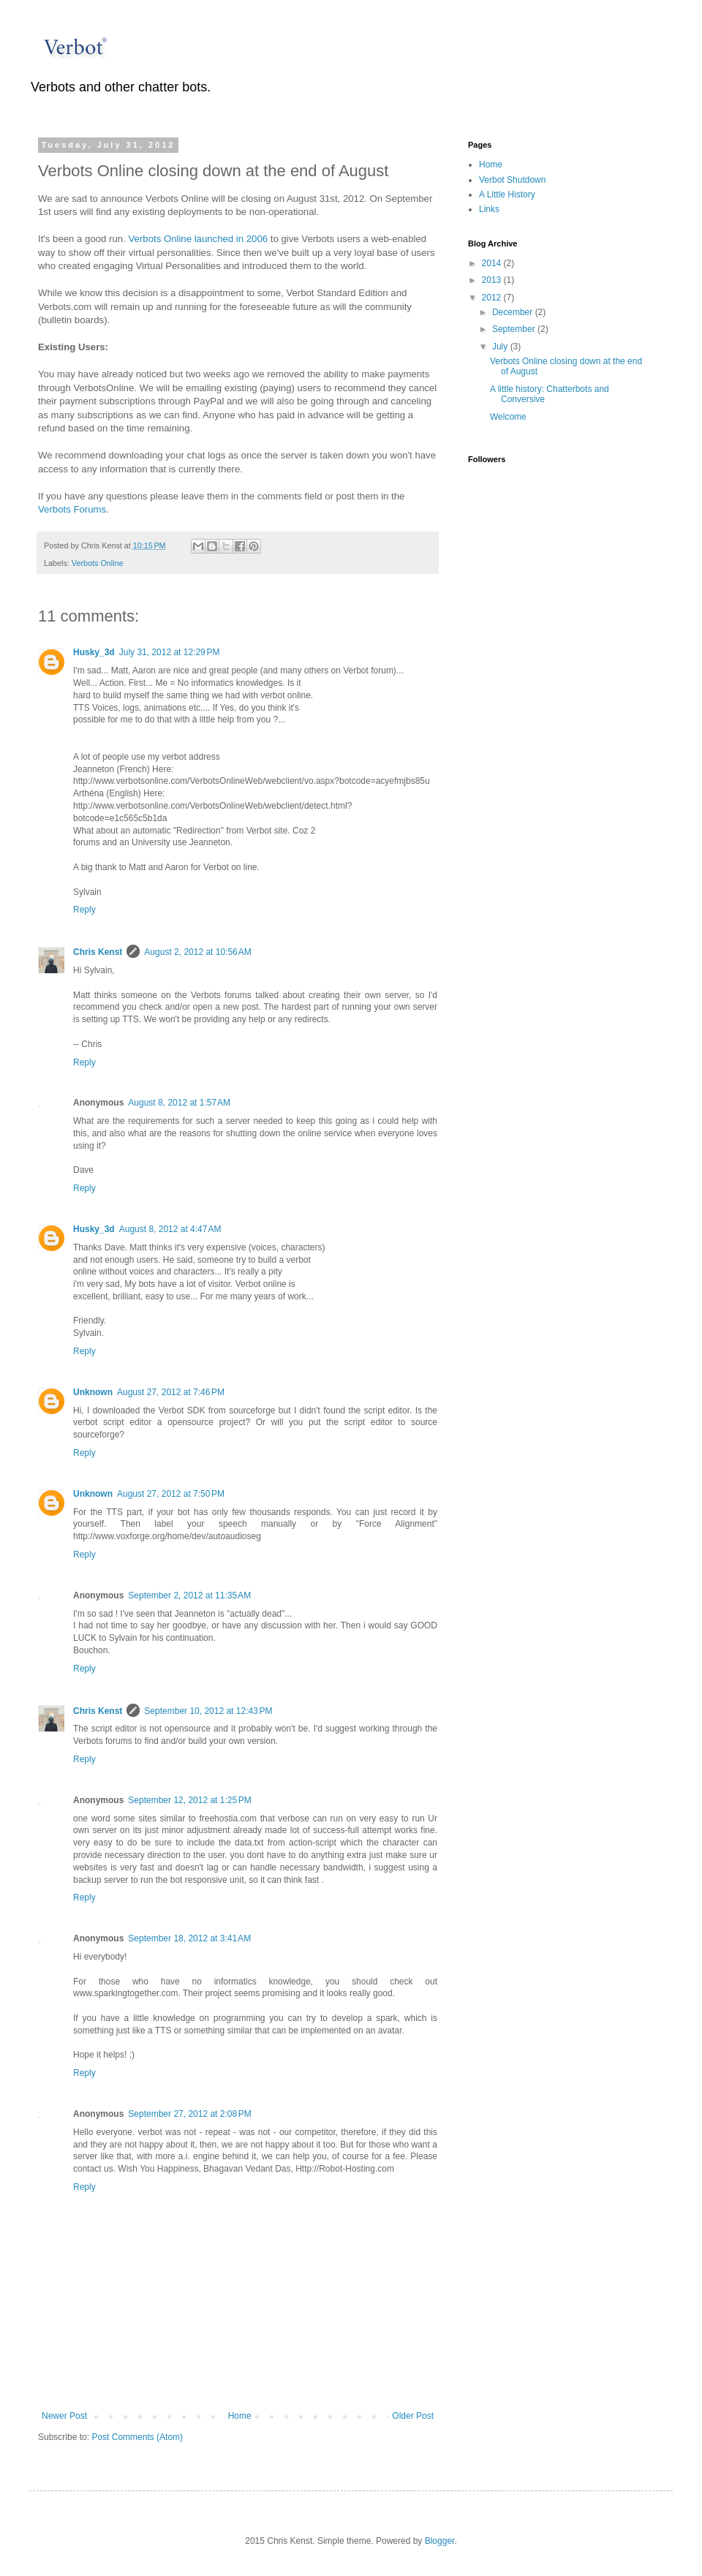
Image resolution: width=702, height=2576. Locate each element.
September (514, 329)
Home (240, 2416)
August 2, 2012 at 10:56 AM (197, 952)
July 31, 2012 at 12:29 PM (169, 652)
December (513, 312)
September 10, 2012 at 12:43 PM (208, 1711)
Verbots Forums (72, 509)
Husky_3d (94, 652)
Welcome (508, 417)
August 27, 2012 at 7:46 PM (170, 1392)
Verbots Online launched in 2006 (198, 238)
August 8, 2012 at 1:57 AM (179, 1103)
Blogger (440, 2541)
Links (489, 209)
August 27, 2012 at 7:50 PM (170, 1494)
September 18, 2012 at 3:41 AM (189, 1938)
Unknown (93, 1392)
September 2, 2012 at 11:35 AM (189, 1595)
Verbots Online (98, 563)
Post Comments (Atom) (137, 2437)
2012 (493, 297)
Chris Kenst (97, 952)
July (501, 346)
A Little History (507, 194)
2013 (493, 280)
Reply (84, 909)
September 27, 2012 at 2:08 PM (189, 2114)
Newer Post (64, 2416)
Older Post (413, 2416)
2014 (493, 263)
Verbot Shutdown (512, 180)
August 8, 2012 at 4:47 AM (170, 1229)
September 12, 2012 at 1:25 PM (189, 1800)
